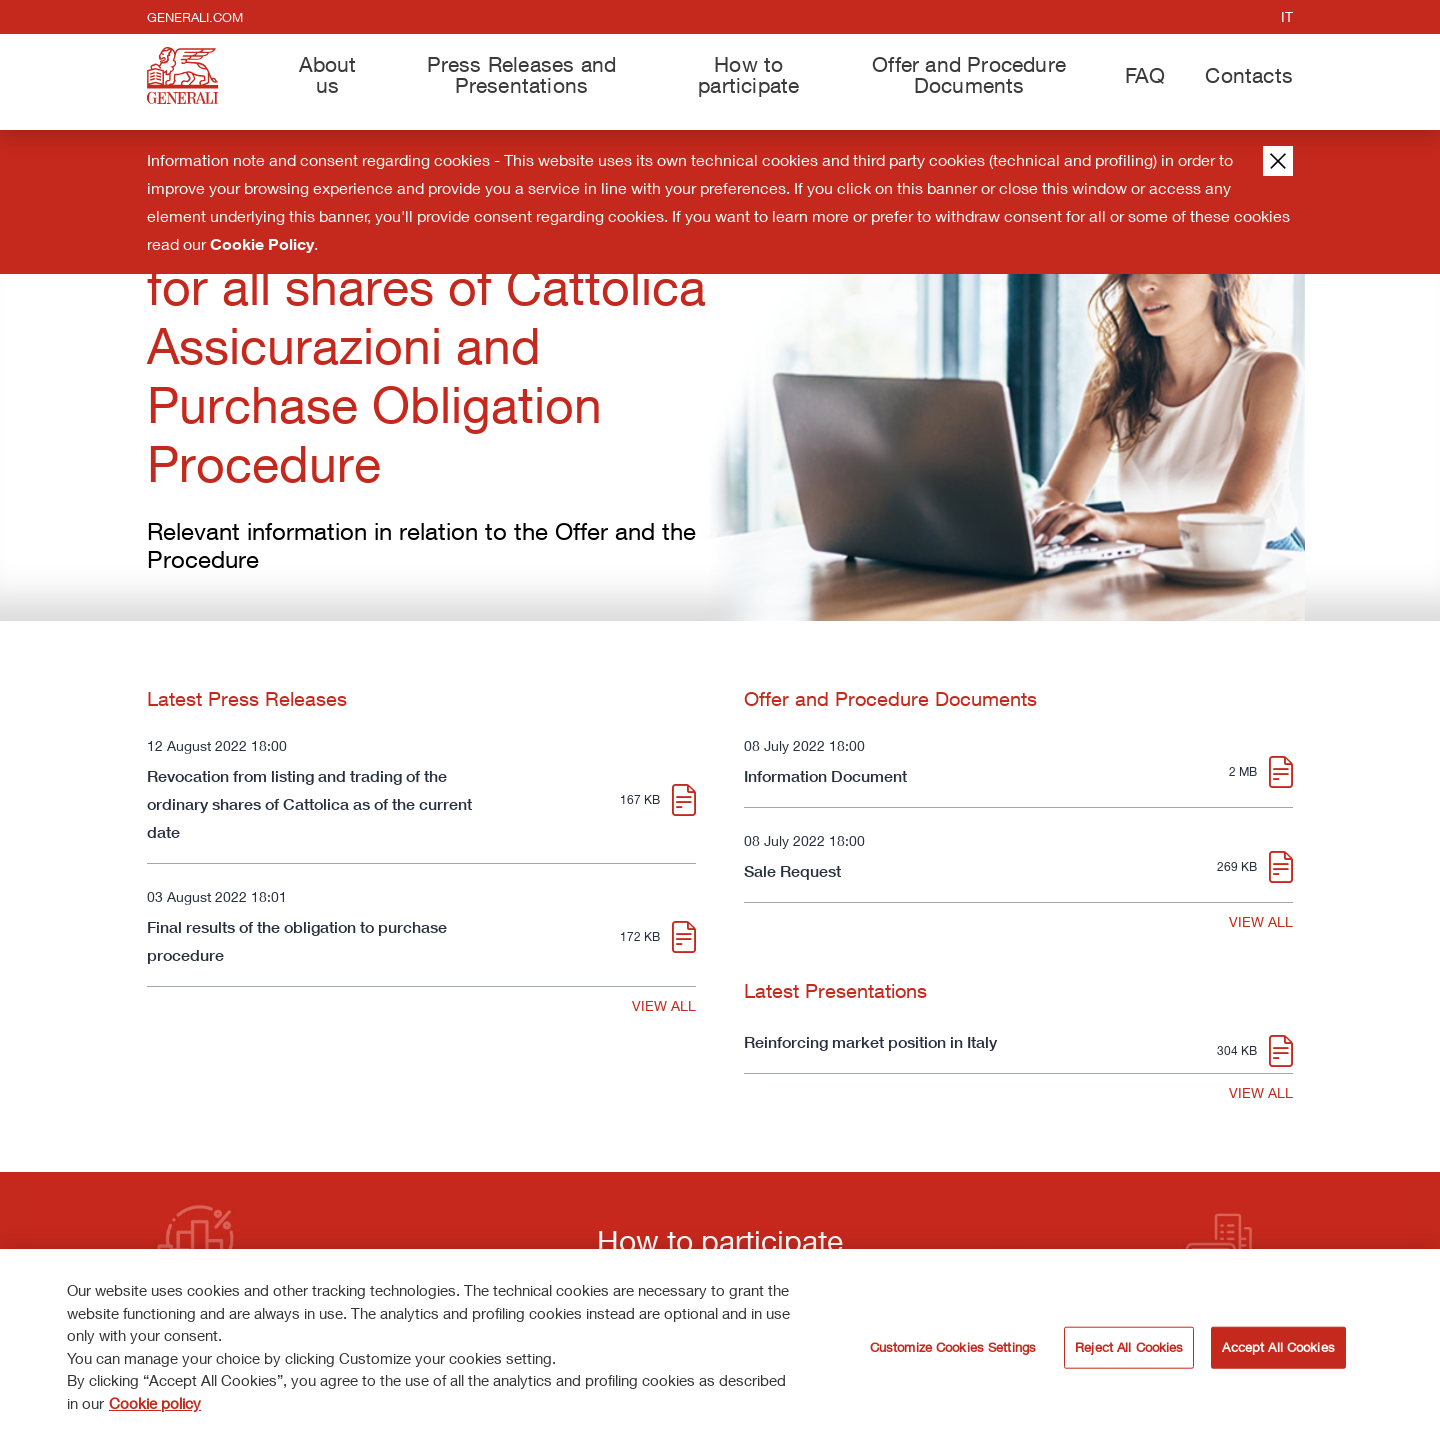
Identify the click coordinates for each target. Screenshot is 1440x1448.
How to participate (748, 74)
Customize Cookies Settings (953, 1353)
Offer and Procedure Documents (969, 74)
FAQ (1145, 75)
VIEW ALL (664, 1005)
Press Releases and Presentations (522, 74)
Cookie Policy (262, 243)
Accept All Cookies (1278, 1353)
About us (328, 74)
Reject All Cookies (1129, 1353)
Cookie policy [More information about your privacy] (155, 1409)
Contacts (1249, 75)
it (1287, 16)
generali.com (195, 17)
